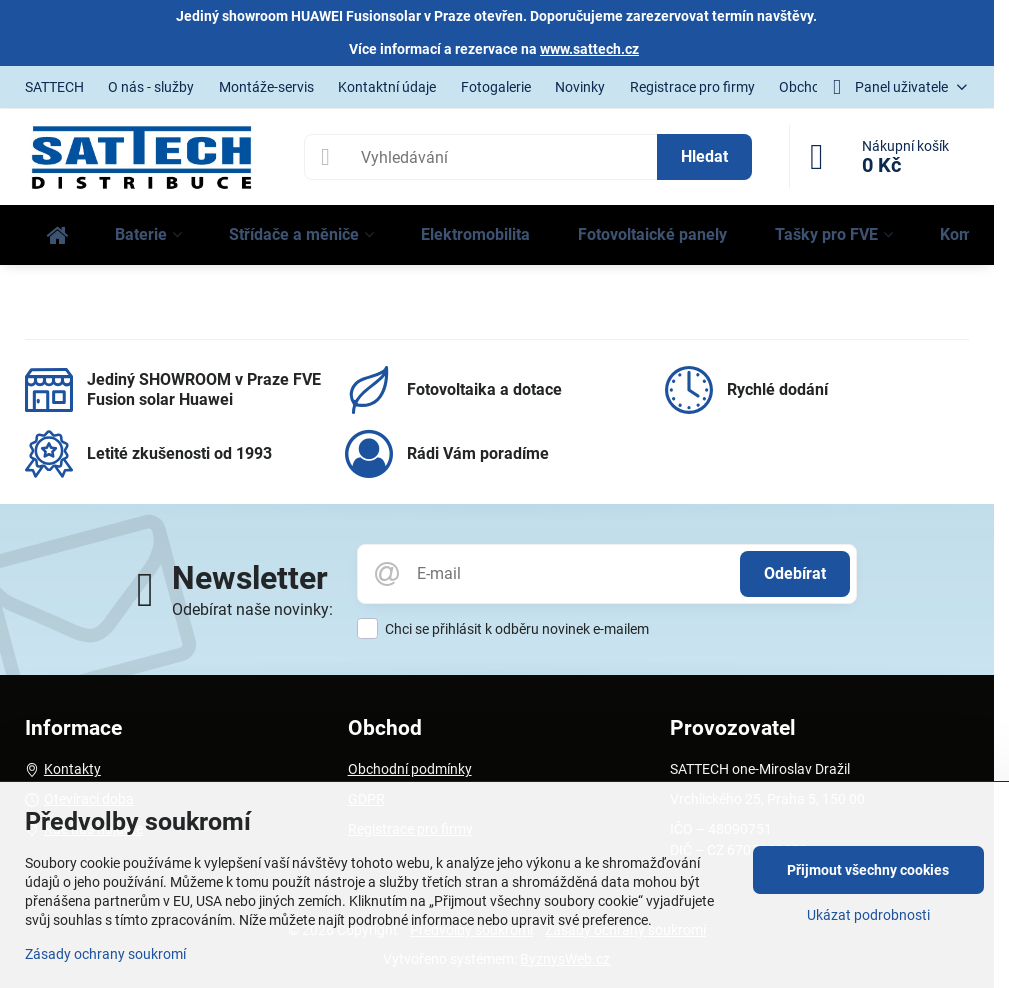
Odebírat (795, 573)
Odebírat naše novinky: (252, 609)
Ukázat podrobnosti (868, 915)
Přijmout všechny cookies (868, 870)
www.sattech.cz (589, 49)
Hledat (704, 156)
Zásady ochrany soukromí (105, 954)
